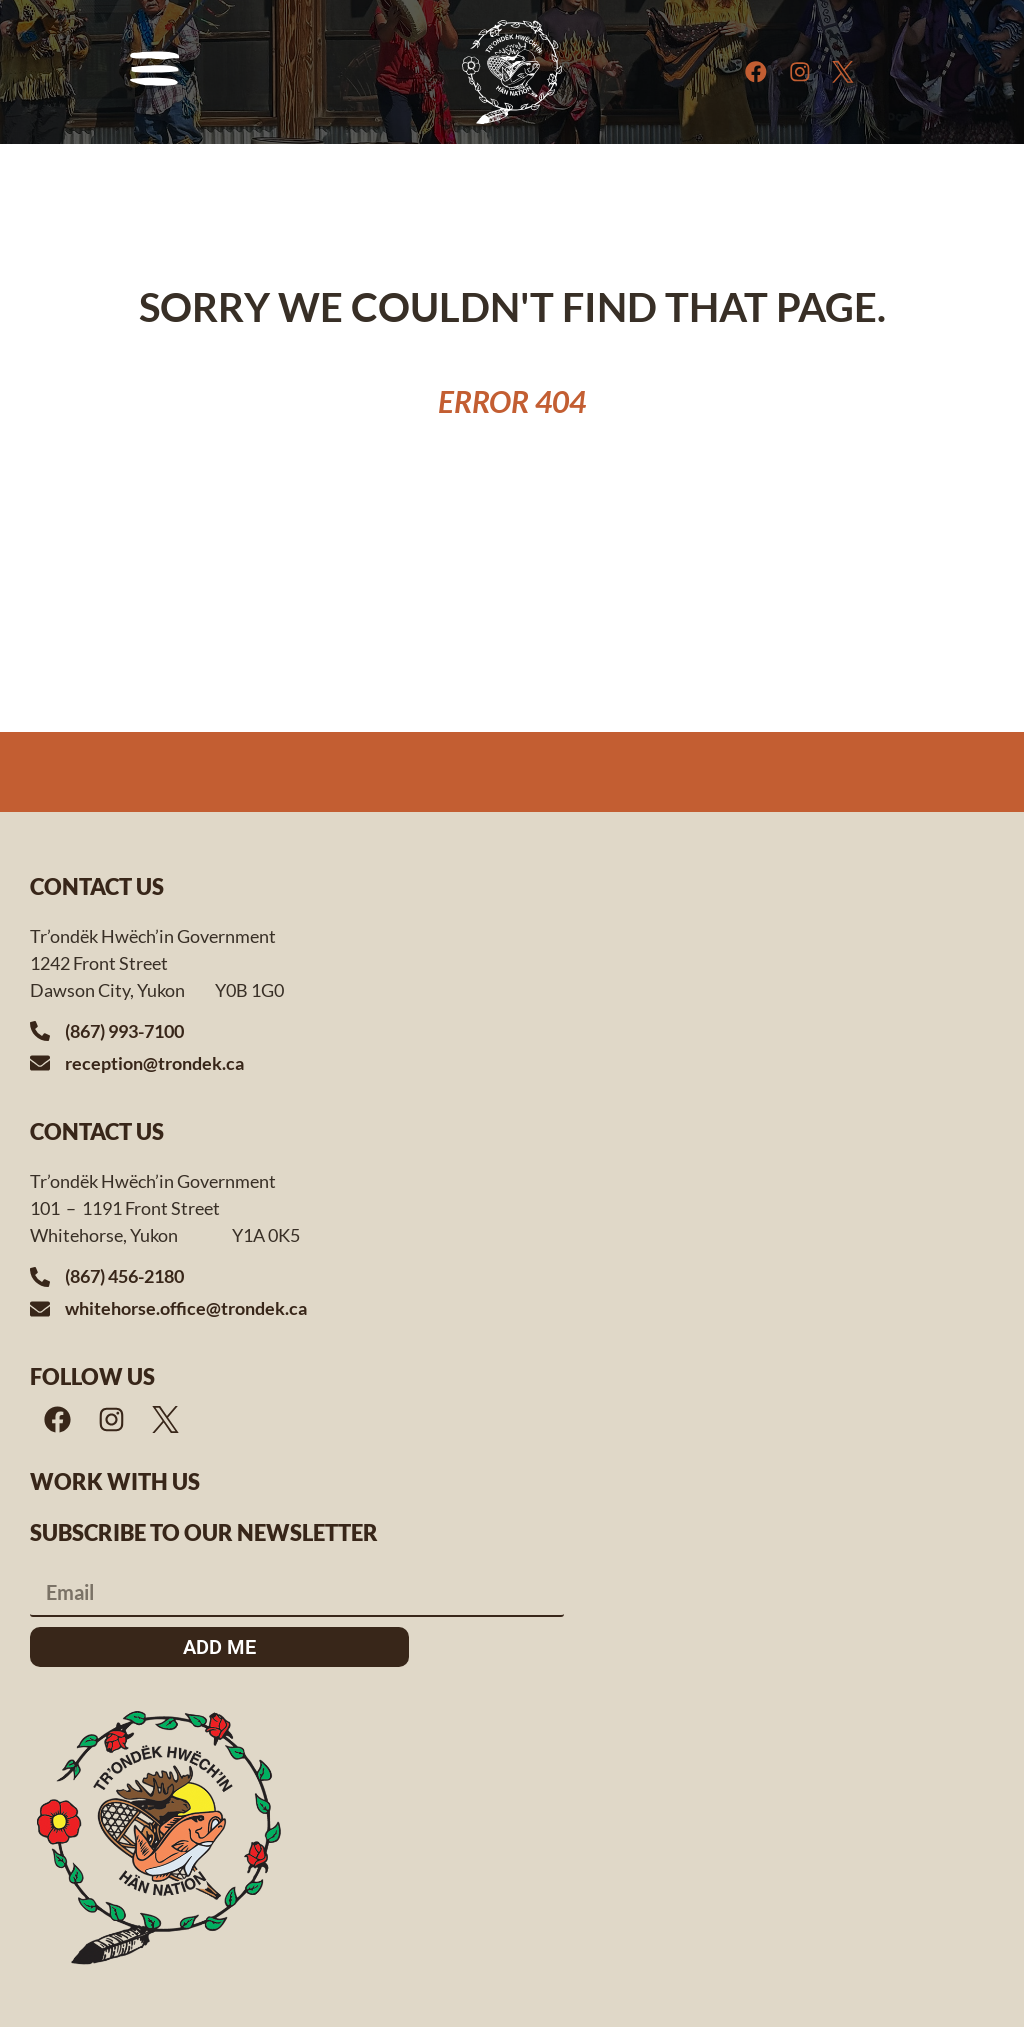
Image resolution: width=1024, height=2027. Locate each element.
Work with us (115, 1481)
